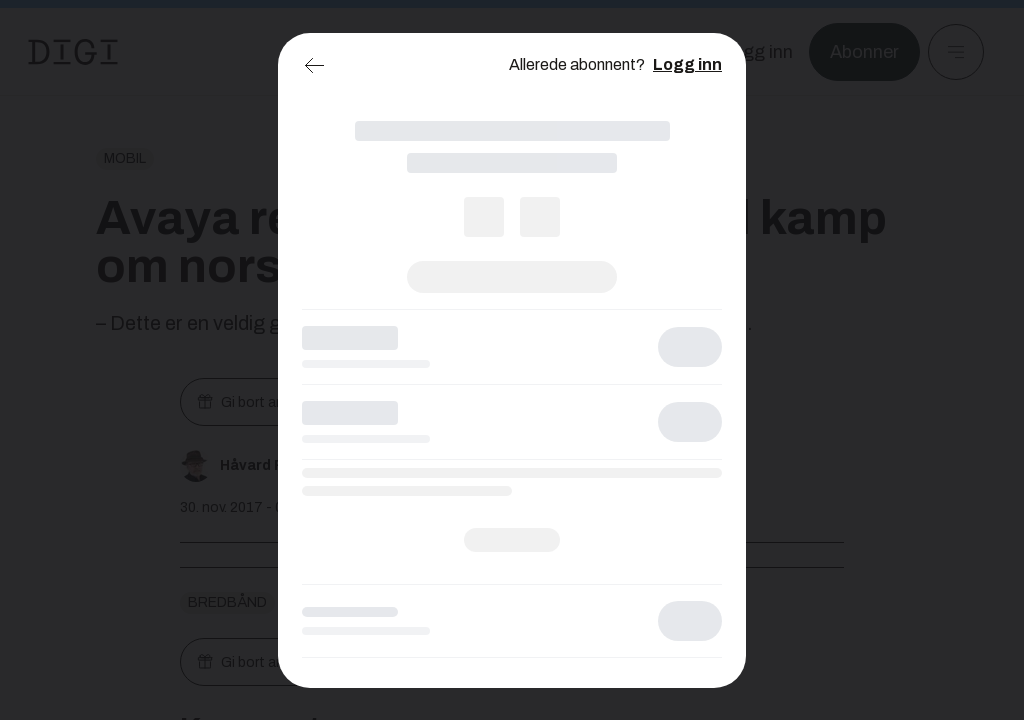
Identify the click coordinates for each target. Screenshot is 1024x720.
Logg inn (687, 64)
